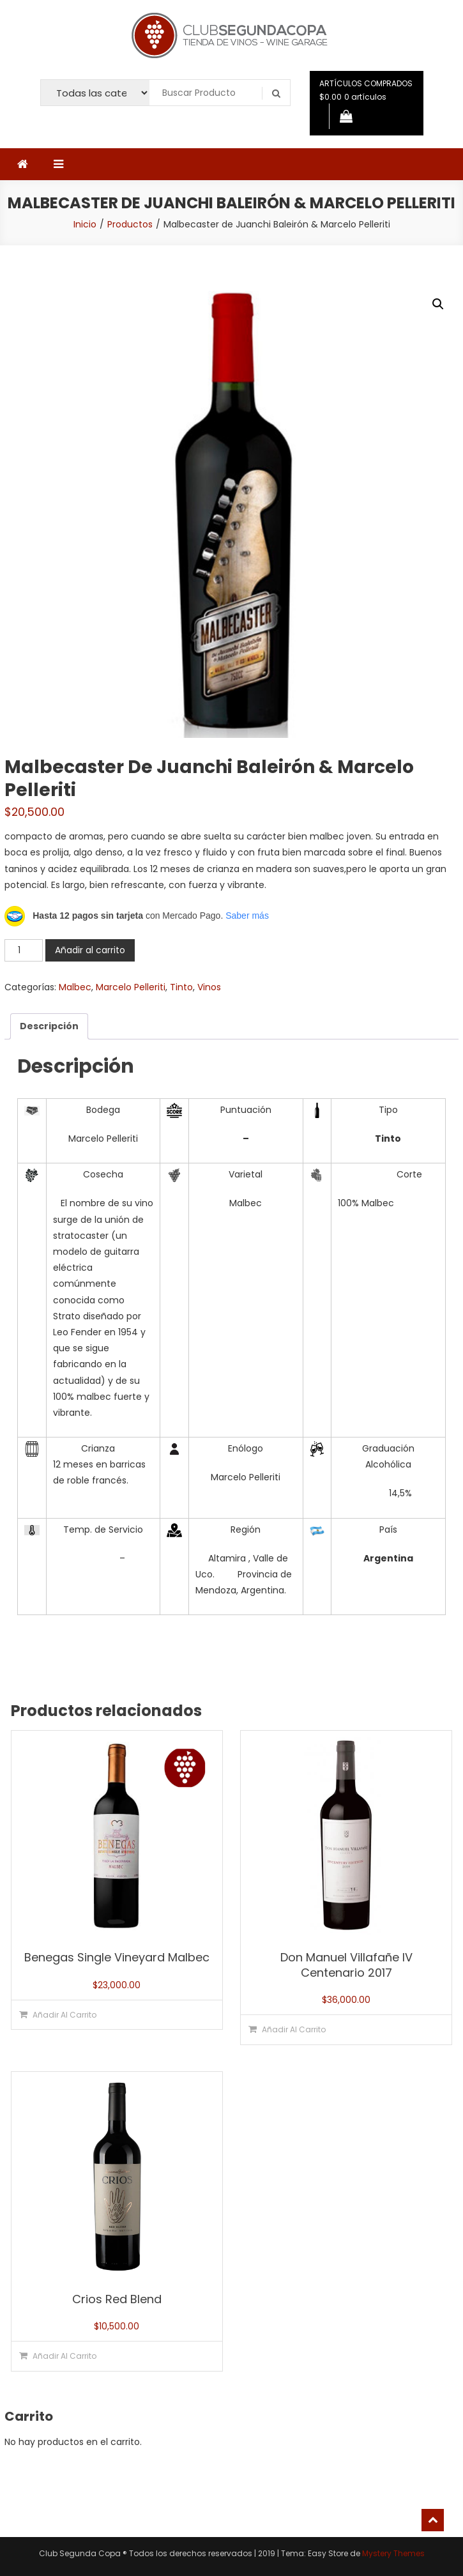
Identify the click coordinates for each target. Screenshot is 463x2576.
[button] (438, 304)
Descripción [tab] (49, 1026)
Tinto (181, 987)
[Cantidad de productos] (23, 950)
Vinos (209, 987)
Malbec (75, 987)
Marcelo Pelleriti (130, 987)
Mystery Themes (393, 2553)
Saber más (247, 915)
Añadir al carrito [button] (64, 2014)
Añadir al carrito (90, 950)
